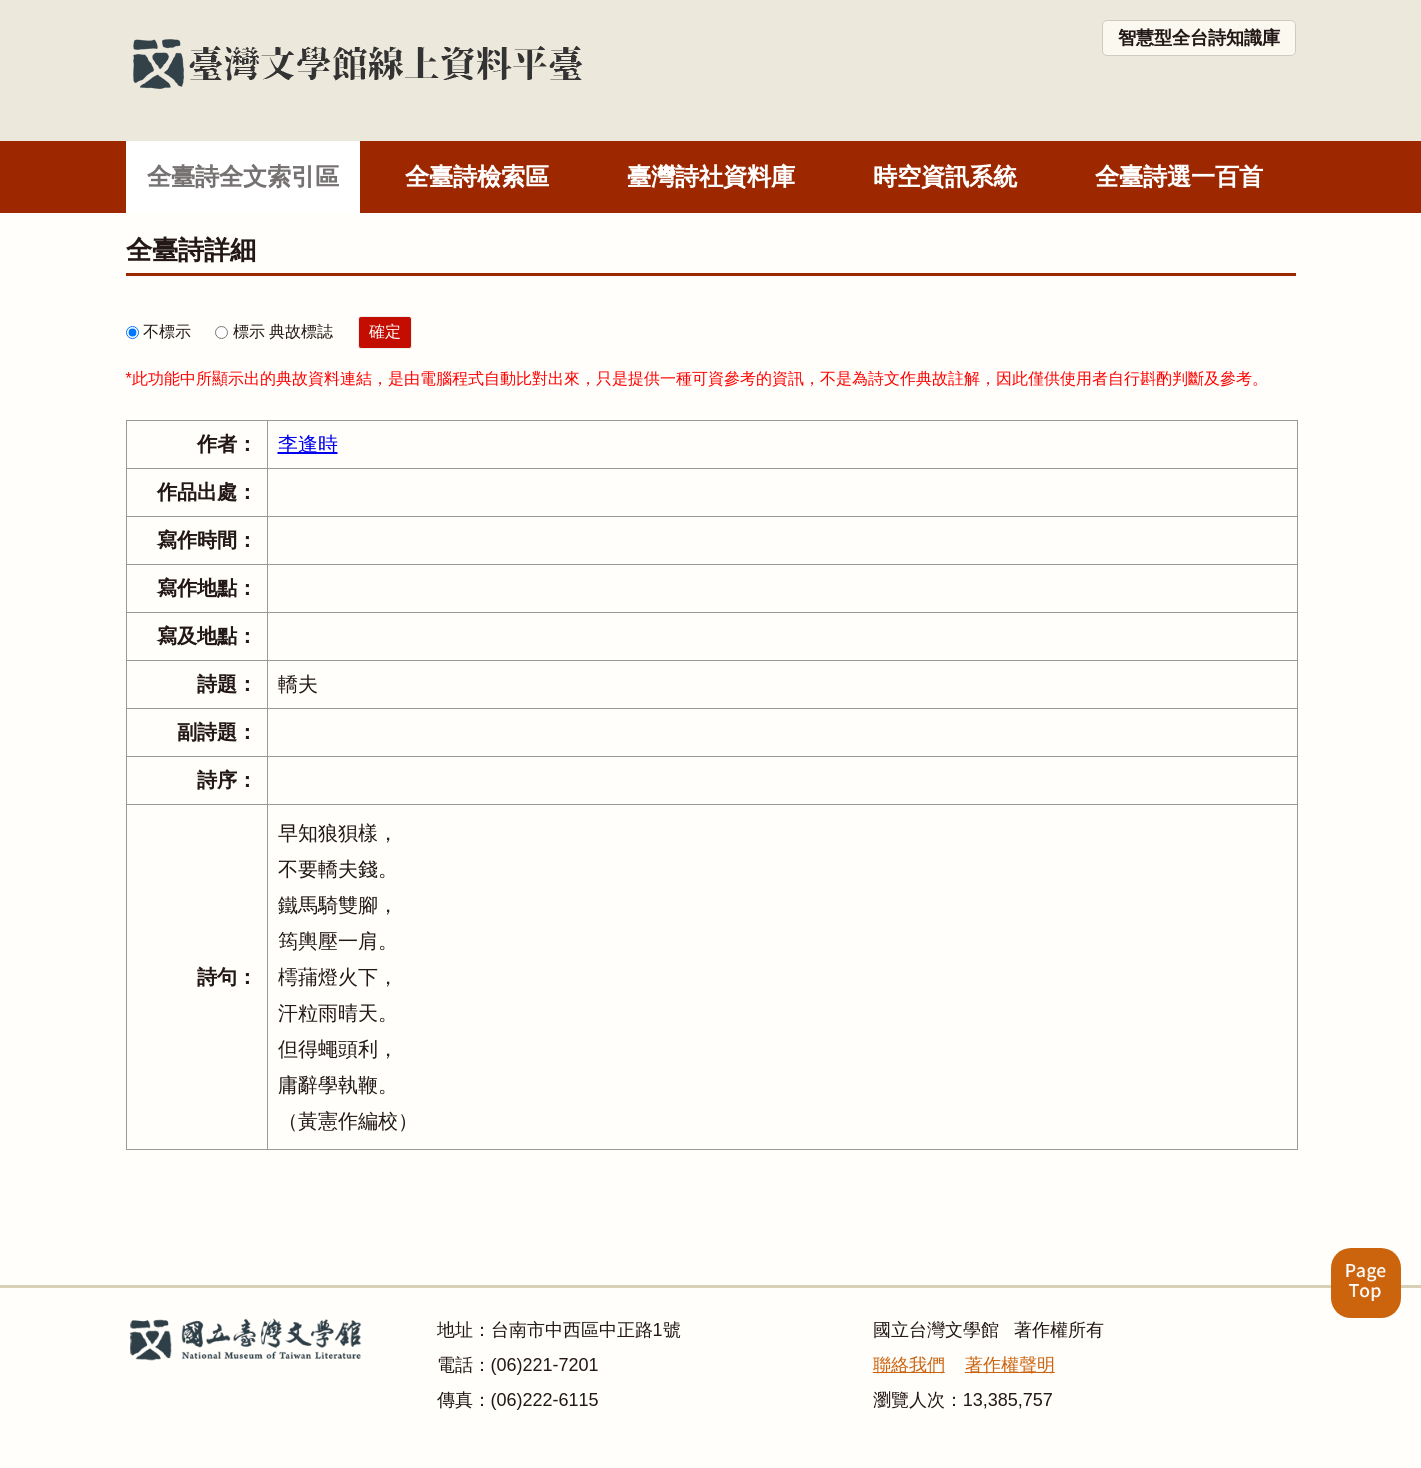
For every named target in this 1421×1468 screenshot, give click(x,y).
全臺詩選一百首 (1179, 176)
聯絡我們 (909, 1365)
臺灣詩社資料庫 (711, 176)
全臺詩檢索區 (477, 176)
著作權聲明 (1010, 1365)
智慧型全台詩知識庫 (1199, 38)
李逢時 (308, 444)
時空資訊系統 (945, 176)
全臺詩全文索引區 (243, 176)
